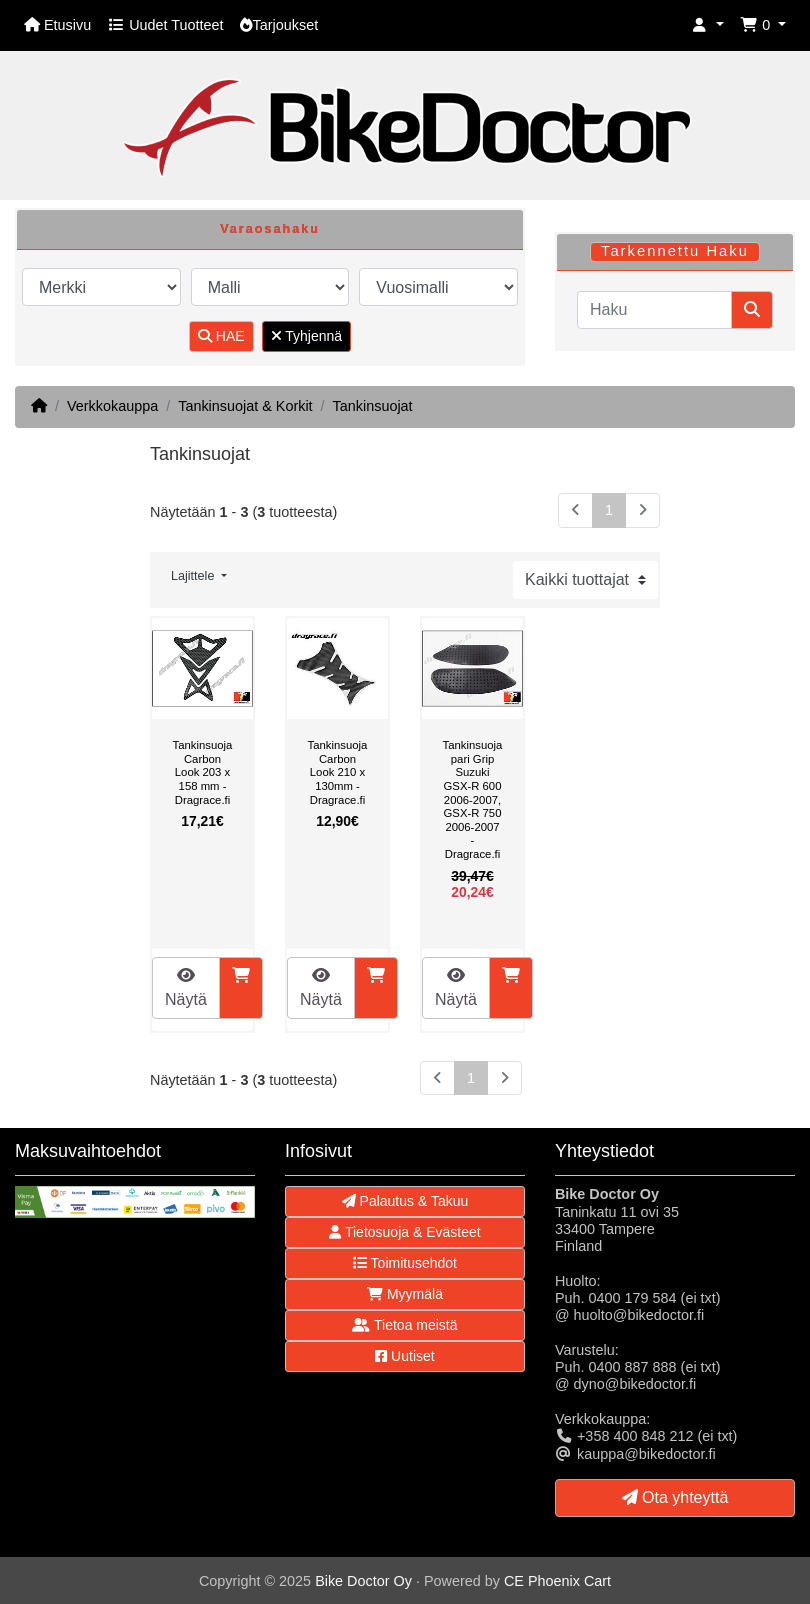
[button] (708, 25)
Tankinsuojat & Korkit (245, 406)
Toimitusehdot (405, 1263)
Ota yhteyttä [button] (675, 1497)
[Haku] (654, 310)
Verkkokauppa (112, 406)
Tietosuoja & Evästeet (404, 1232)
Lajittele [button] (194, 576)
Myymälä (405, 1294)
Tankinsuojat (373, 406)
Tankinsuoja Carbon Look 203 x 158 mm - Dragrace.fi (203, 772)
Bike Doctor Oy (363, 1581)
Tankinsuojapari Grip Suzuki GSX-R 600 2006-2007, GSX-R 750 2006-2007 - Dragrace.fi (473, 799)
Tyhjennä (306, 336)
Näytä (186, 987)
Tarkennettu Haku (675, 251)
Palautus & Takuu (405, 1201)
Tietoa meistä (404, 1325)
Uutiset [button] (404, 1356)
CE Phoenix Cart (557, 1581)
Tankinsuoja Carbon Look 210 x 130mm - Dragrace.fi (338, 772)
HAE (221, 336)
